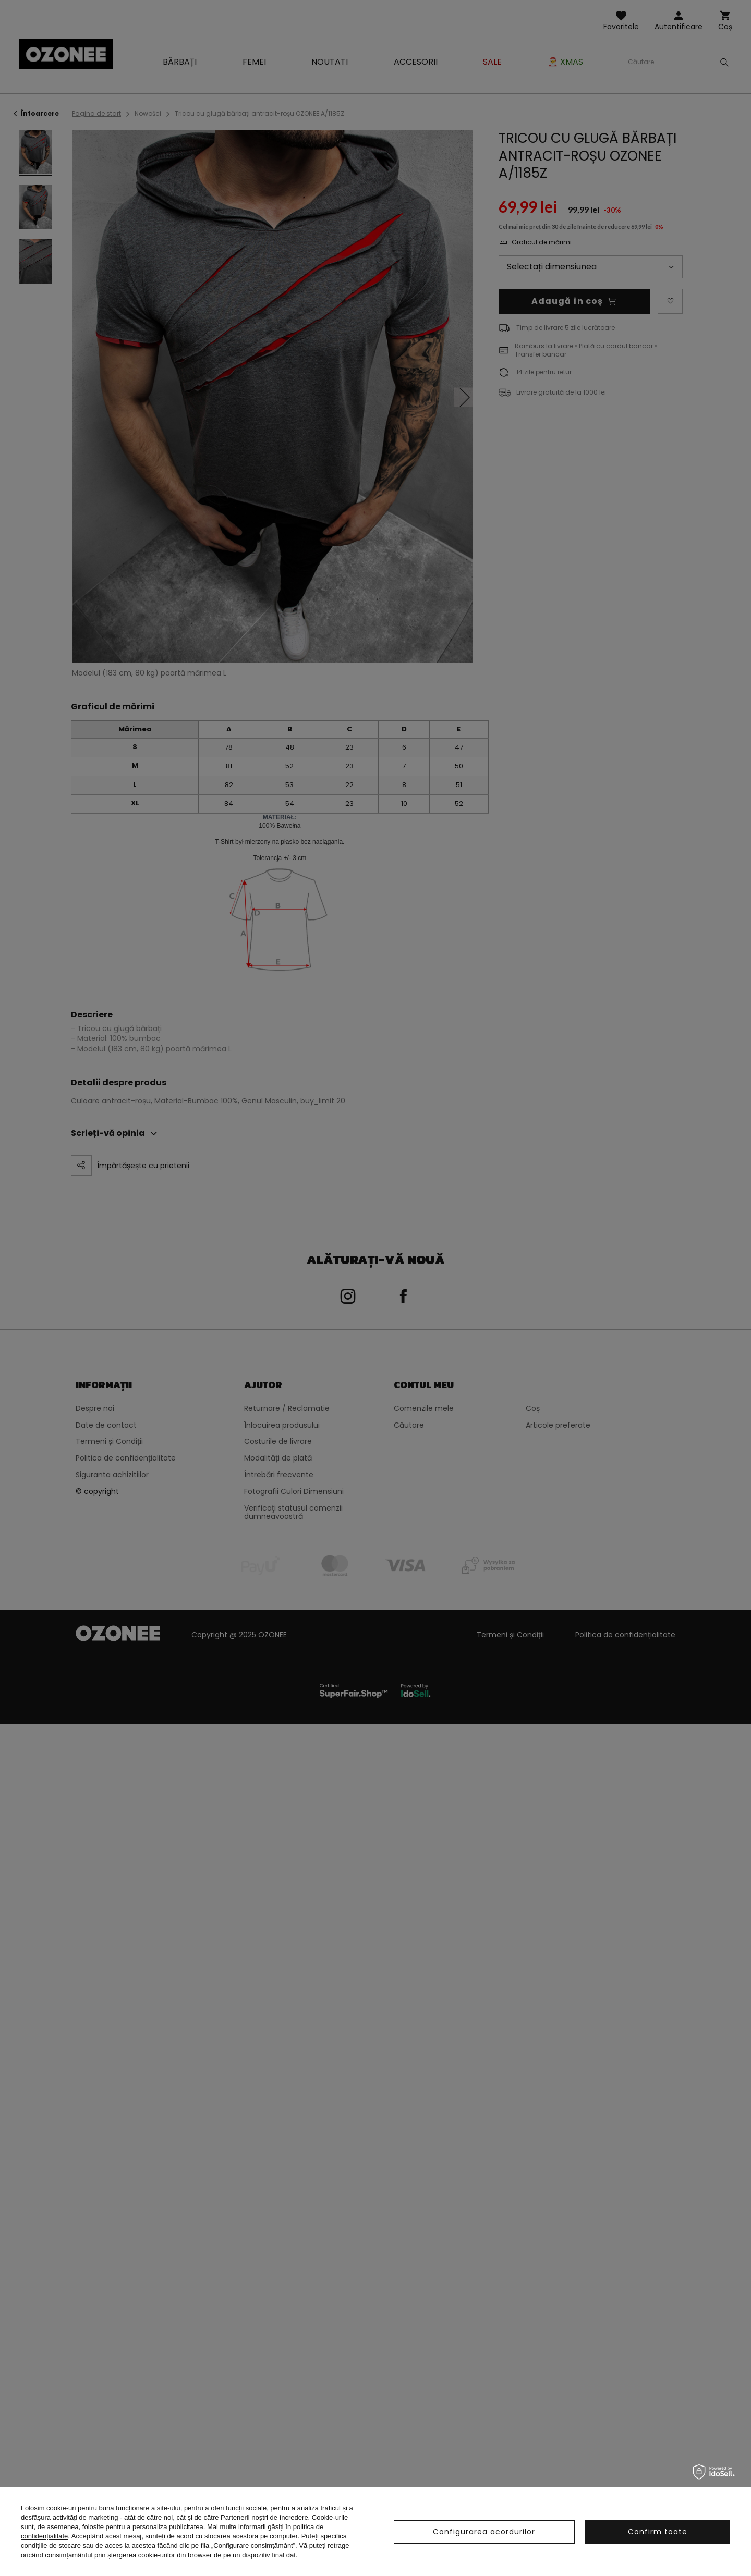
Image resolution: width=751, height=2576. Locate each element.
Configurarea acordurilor (484, 2531)
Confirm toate (657, 2531)
